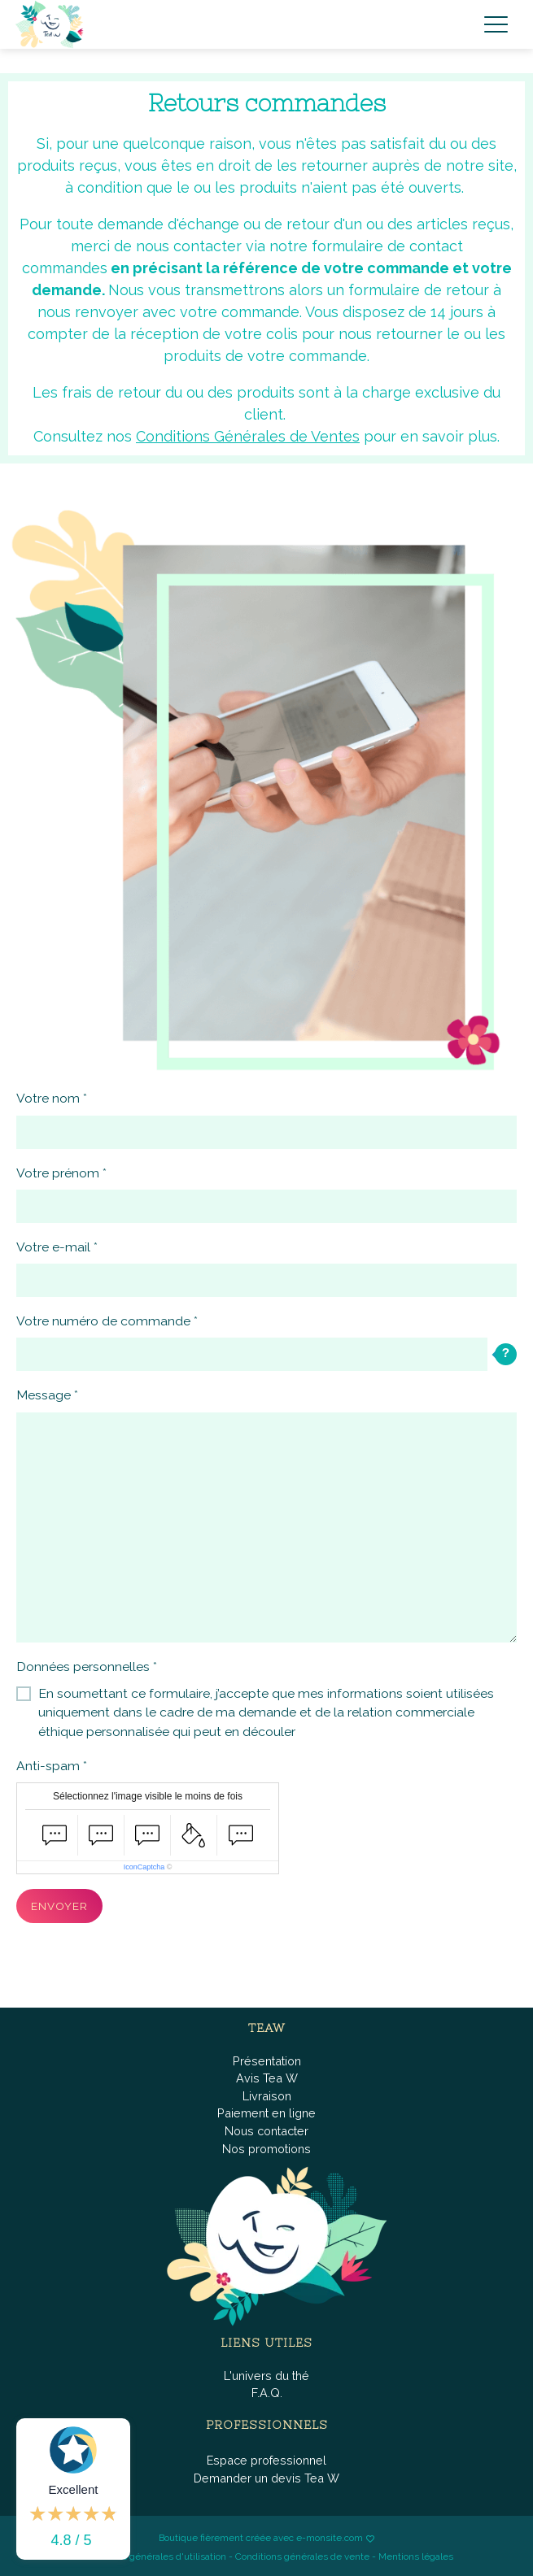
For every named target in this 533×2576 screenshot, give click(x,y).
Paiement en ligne (266, 2113)
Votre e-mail (53, 1247)
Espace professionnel (266, 2460)
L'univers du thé (266, 2375)
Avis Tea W (267, 2078)
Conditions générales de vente (302, 2556)
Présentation (267, 2061)
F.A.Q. (266, 2393)
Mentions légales (415, 2556)
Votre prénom (57, 1173)
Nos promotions (266, 2149)
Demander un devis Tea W (266, 2478)
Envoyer (59, 1905)
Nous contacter (266, 2131)
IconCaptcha (144, 1867)
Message (43, 1395)
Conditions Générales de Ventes (248, 436)
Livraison (266, 2096)
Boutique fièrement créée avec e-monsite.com (261, 2537)
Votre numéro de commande (103, 1321)
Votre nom (48, 1098)
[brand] (53, 24)
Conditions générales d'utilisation (153, 2556)
